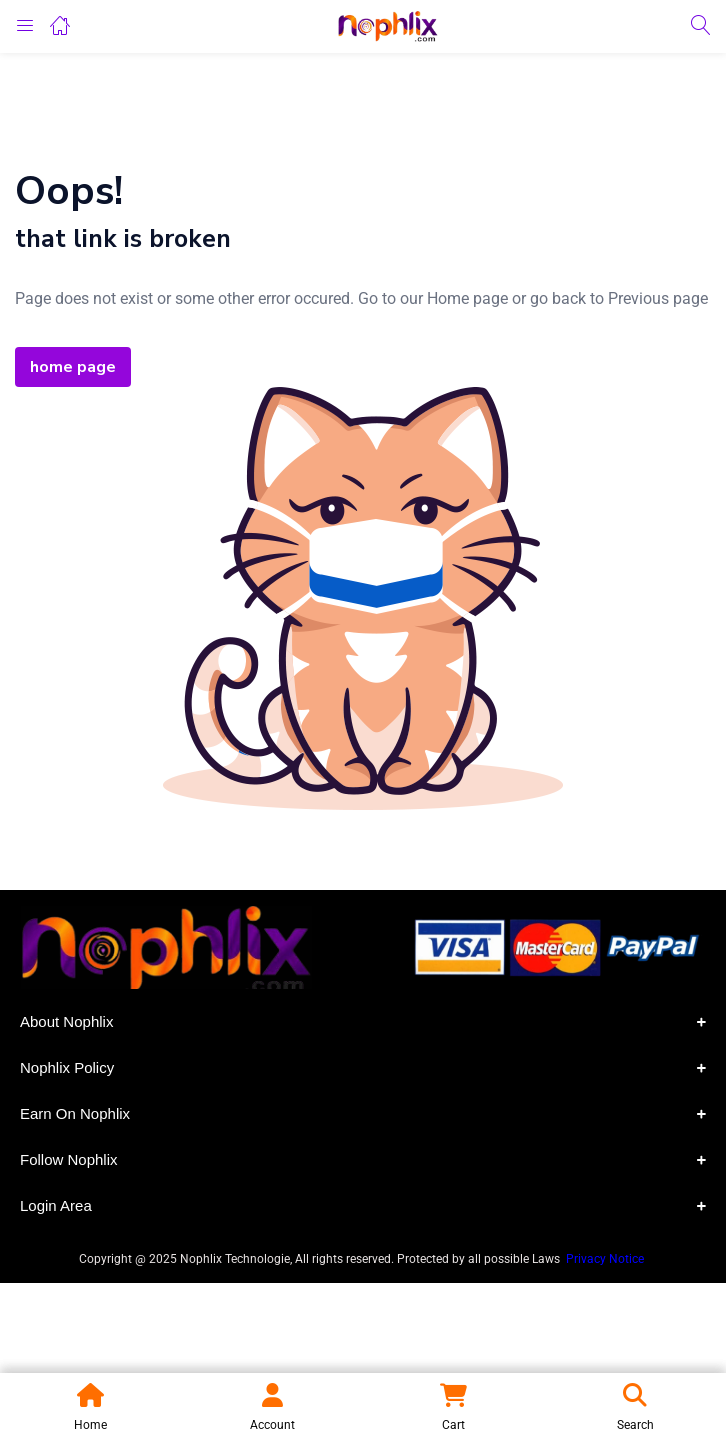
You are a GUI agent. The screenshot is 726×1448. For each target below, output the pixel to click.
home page (73, 367)
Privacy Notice (606, 1259)
